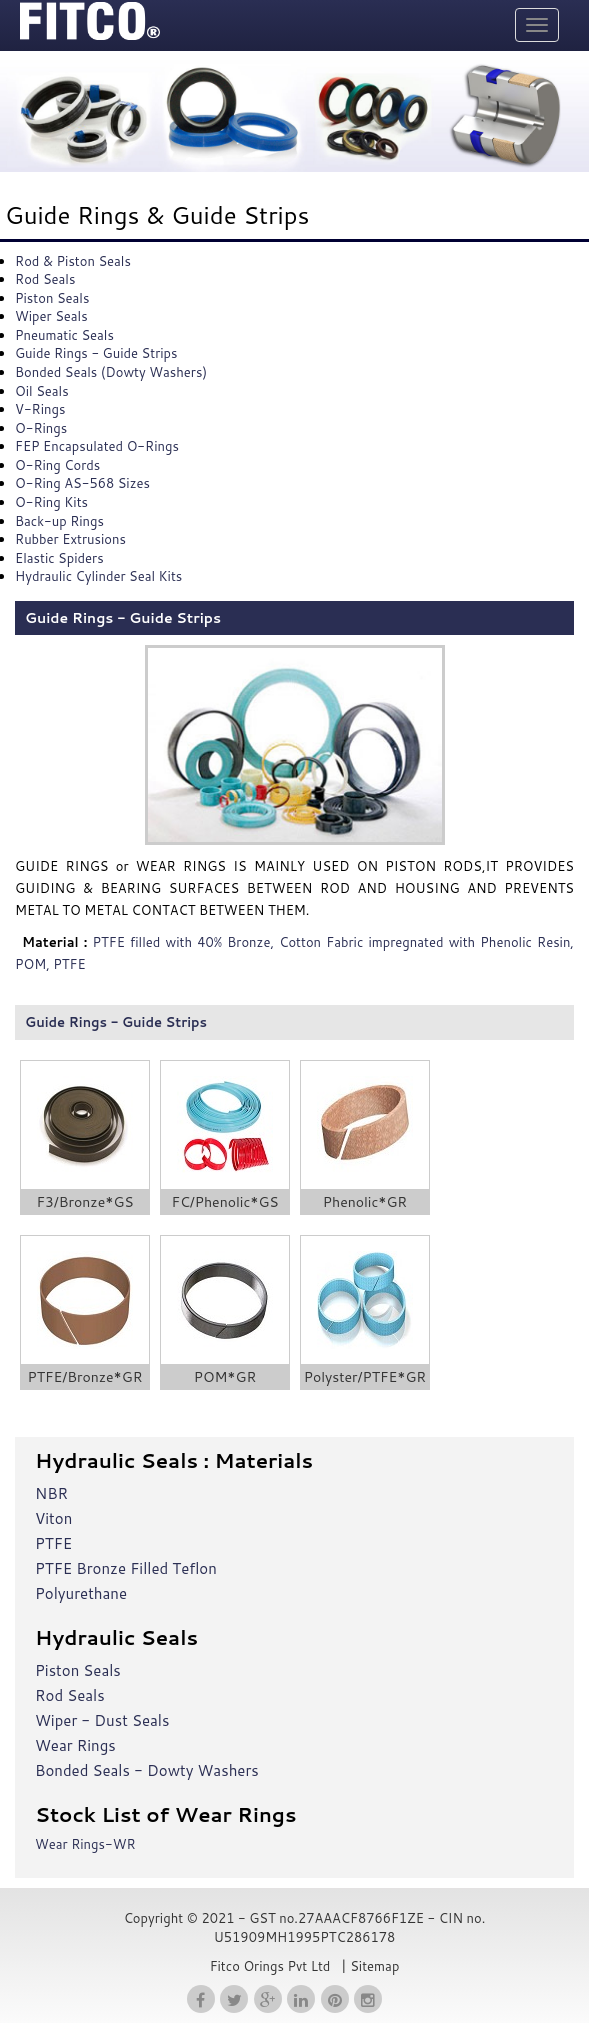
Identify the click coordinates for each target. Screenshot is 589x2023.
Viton (53, 1518)
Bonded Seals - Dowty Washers (147, 1770)
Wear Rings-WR (85, 1844)
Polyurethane (81, 1593)
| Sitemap (368, 1966)
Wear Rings (75, 1745)
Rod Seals (70, 1695)
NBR (51, 1493)
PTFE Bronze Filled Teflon (126, 1568)
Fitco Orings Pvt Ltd (270, 1966)
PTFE (53, 1543)
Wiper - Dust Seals (102, 1720)
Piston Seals (78, 1670)
